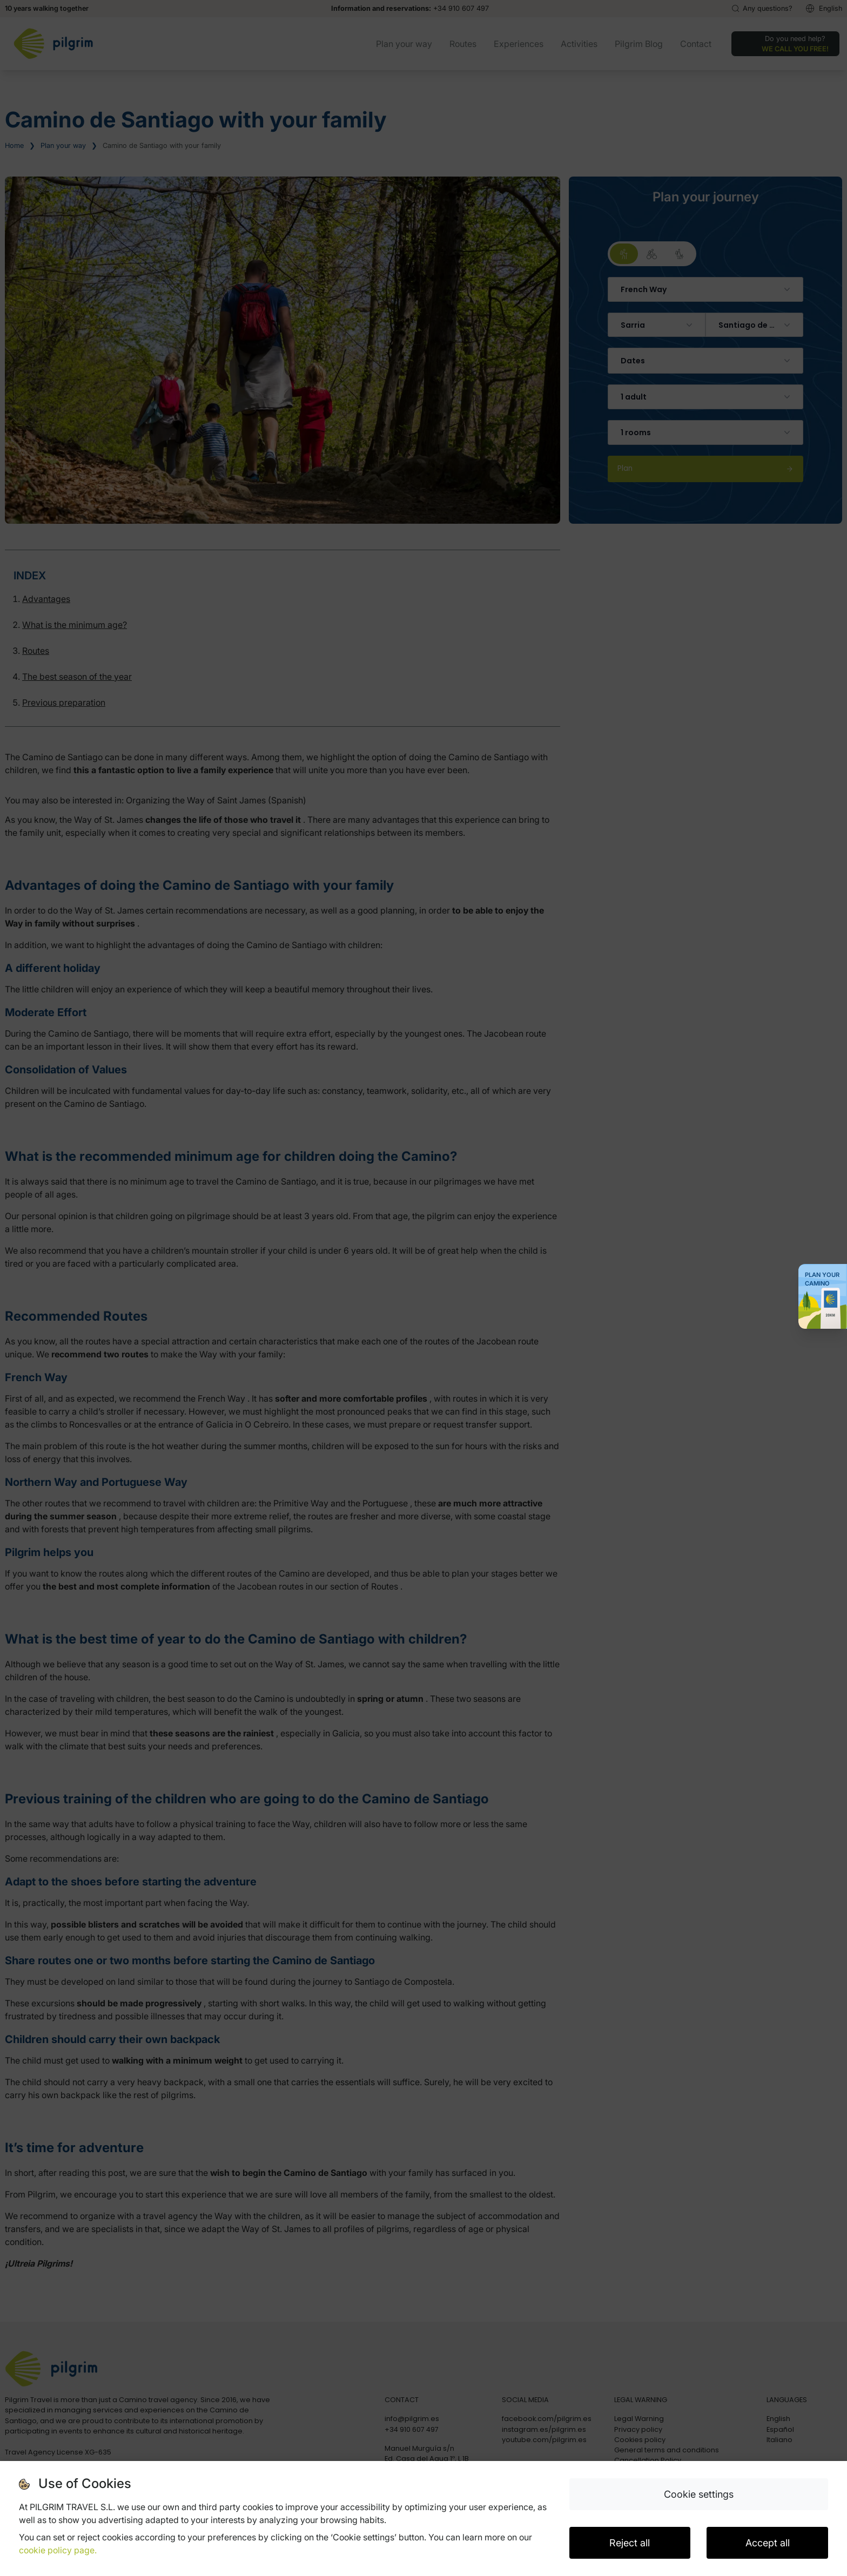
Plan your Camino (822, 1279)
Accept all (767, 2542)
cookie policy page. (58, 2550)
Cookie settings (699, 2494)
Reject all (629, 2542)
